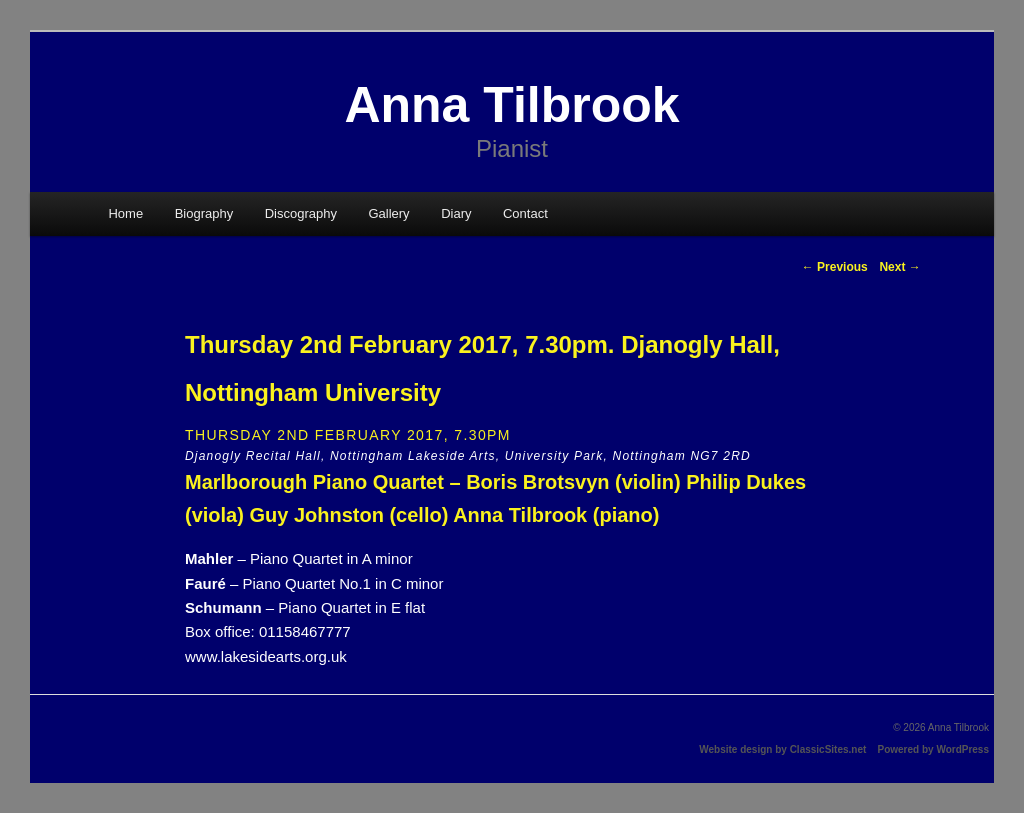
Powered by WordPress (933, 749)
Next (899, 267)
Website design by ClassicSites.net (782, 749)
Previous (835, 267)
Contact (525, 213)
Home (125, 213)
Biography (204, 213)
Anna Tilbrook (511, 105)
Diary (456, 213)
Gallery (388, 213)
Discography (301, 213)
